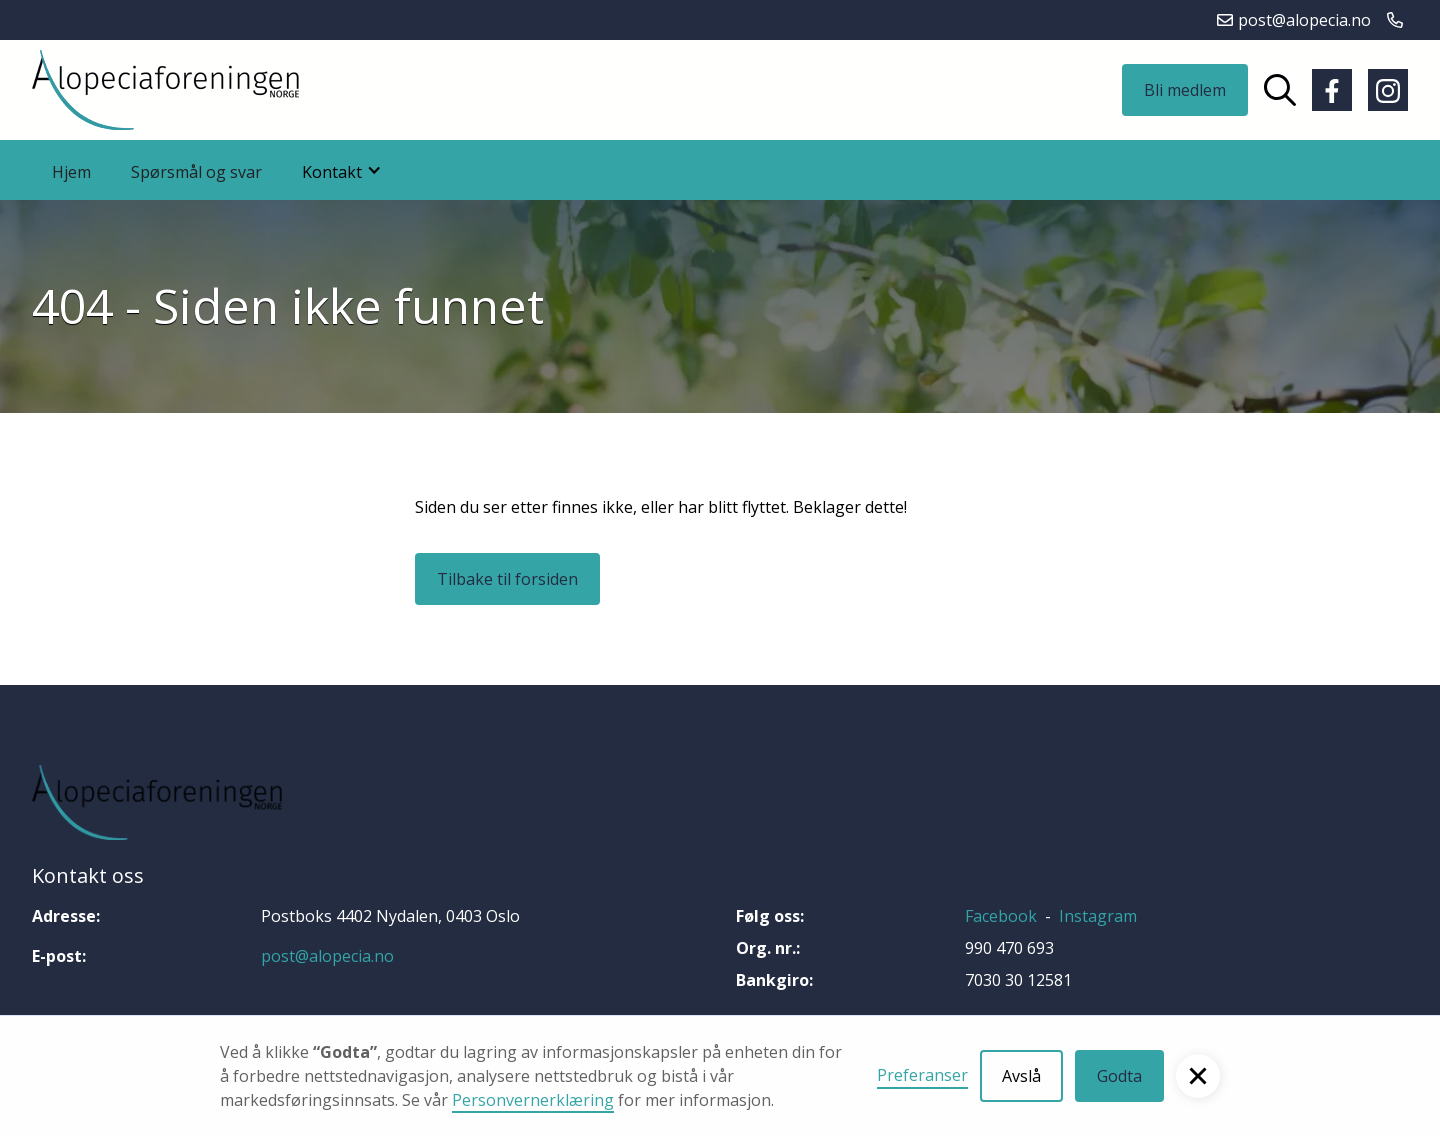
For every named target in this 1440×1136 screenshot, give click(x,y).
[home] (165, 90)
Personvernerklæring (533, 1100)
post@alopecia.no (327, 956)
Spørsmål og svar (196, 172)
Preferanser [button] (922, 1075)
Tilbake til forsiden (507, 579)
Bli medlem (1185, 90)
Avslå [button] (1021, 1076)
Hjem (71, 172)
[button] (1198, 1076)
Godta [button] (1119, 1076)
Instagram (1098, 916)
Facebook (1001, 916)
